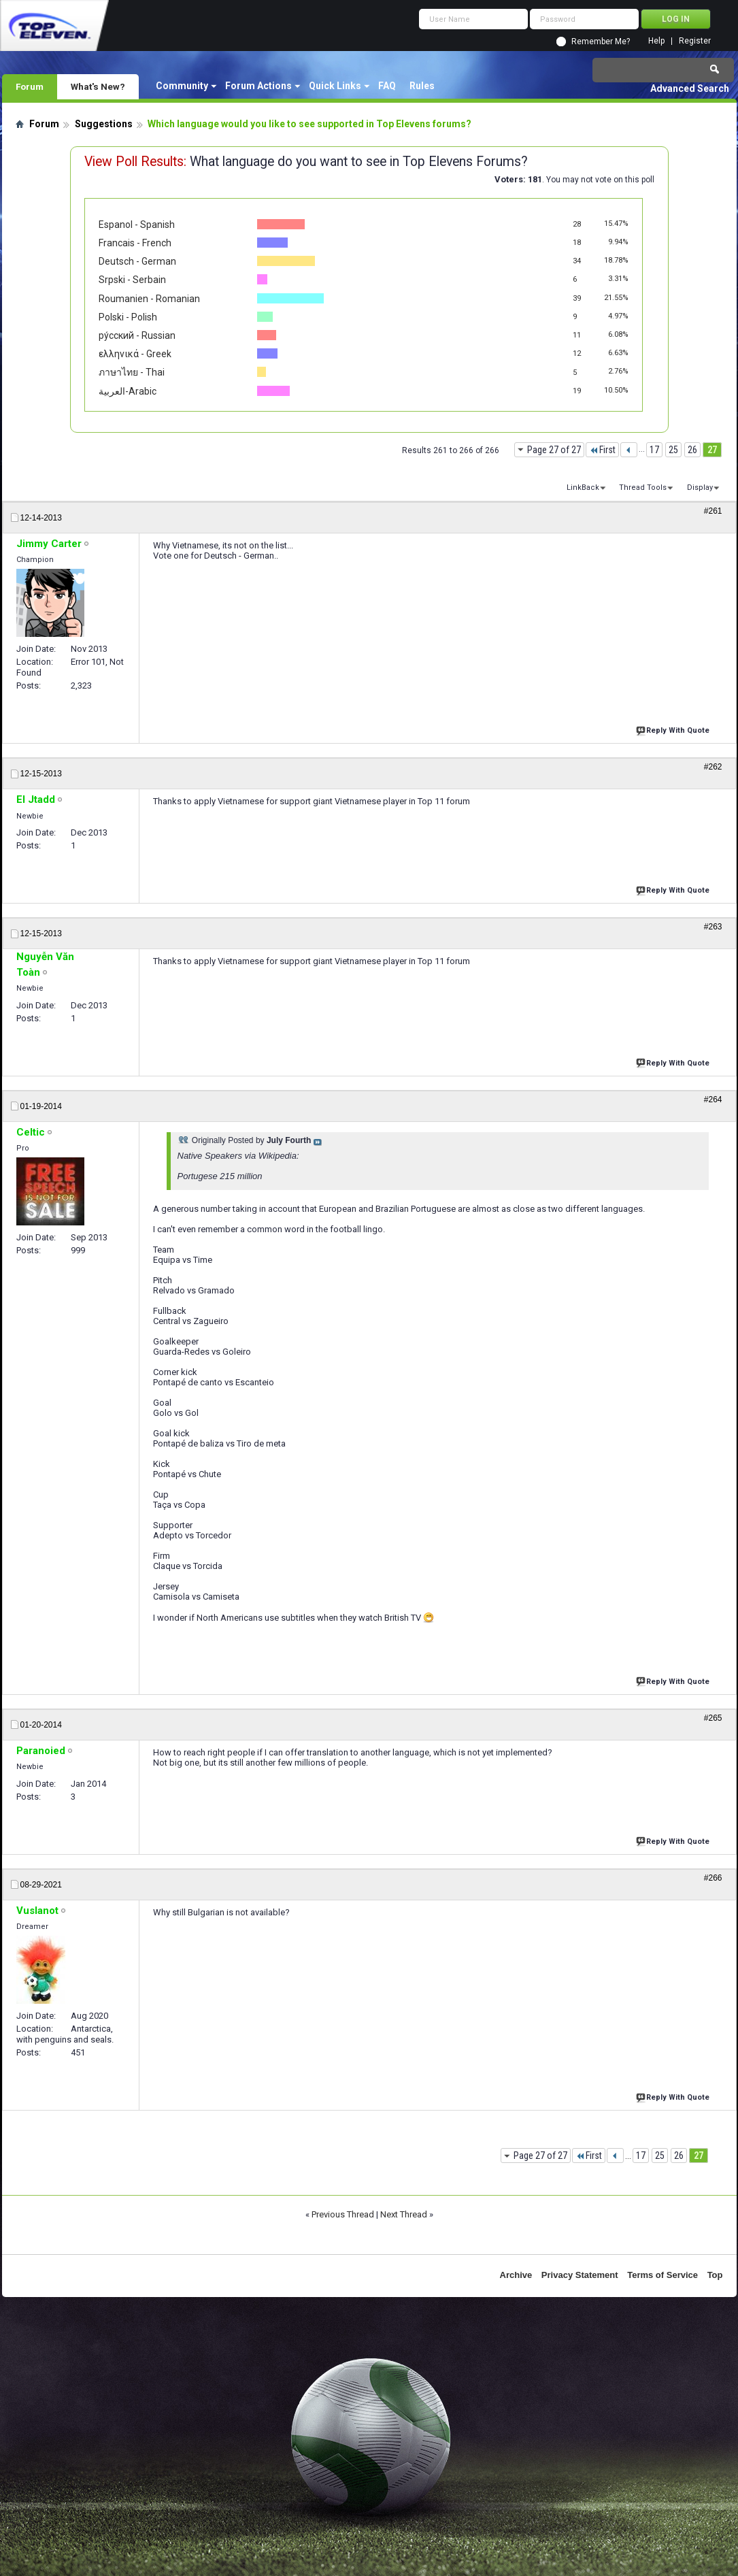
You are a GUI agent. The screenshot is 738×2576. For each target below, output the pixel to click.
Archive (516, 2275)
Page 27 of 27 (554, 449)
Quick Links (335, 85)
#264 (713, 1099)
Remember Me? (600, 41)
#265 (713, 1718)
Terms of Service (662, 2275)
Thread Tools (643, 487)
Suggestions (104, 123)
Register (695, 41)
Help (656, 41)
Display (700, 487)
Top (715, 2275)
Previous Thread (343, 2214)
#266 (713, 1878)
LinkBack (583, 487)
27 (712, 449)
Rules (422, 85)
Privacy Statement (579, 2275)
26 (692, 449)
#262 (713, 767)
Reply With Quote (674, 729)
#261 (713, 511)
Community (182, 85)
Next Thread (403, 2214)
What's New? (98, 86)
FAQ (387, 85)
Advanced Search (689, 88)
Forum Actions (258, 85)
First (602, 449)
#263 (713, 926)
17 (654, 449)
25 (673, 449)
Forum (30, 86)
